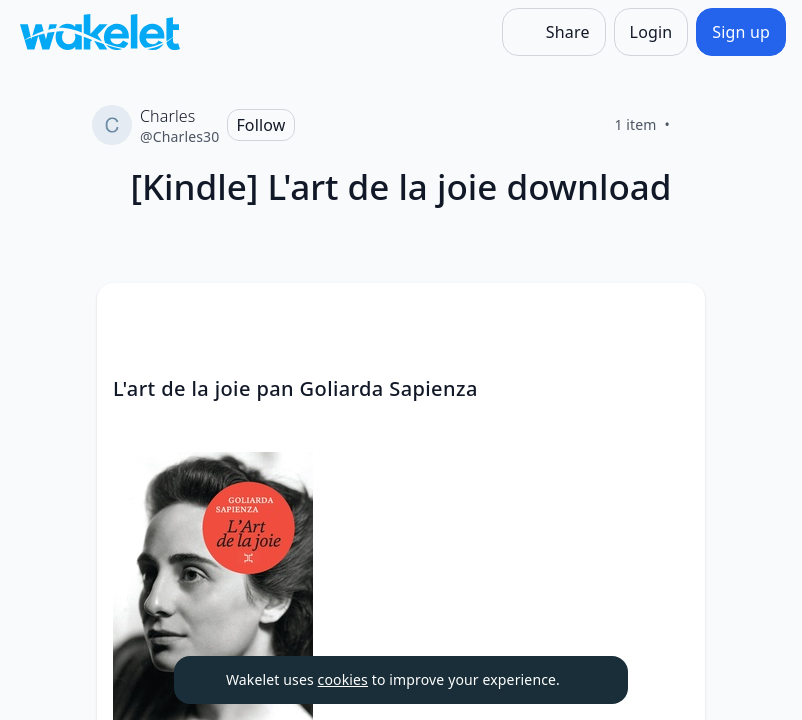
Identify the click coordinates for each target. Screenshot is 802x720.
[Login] (651, 32)
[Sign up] (741, 32)
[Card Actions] (673, 315)
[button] (673, 316)
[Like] (694, 125)
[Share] (554, 32)
